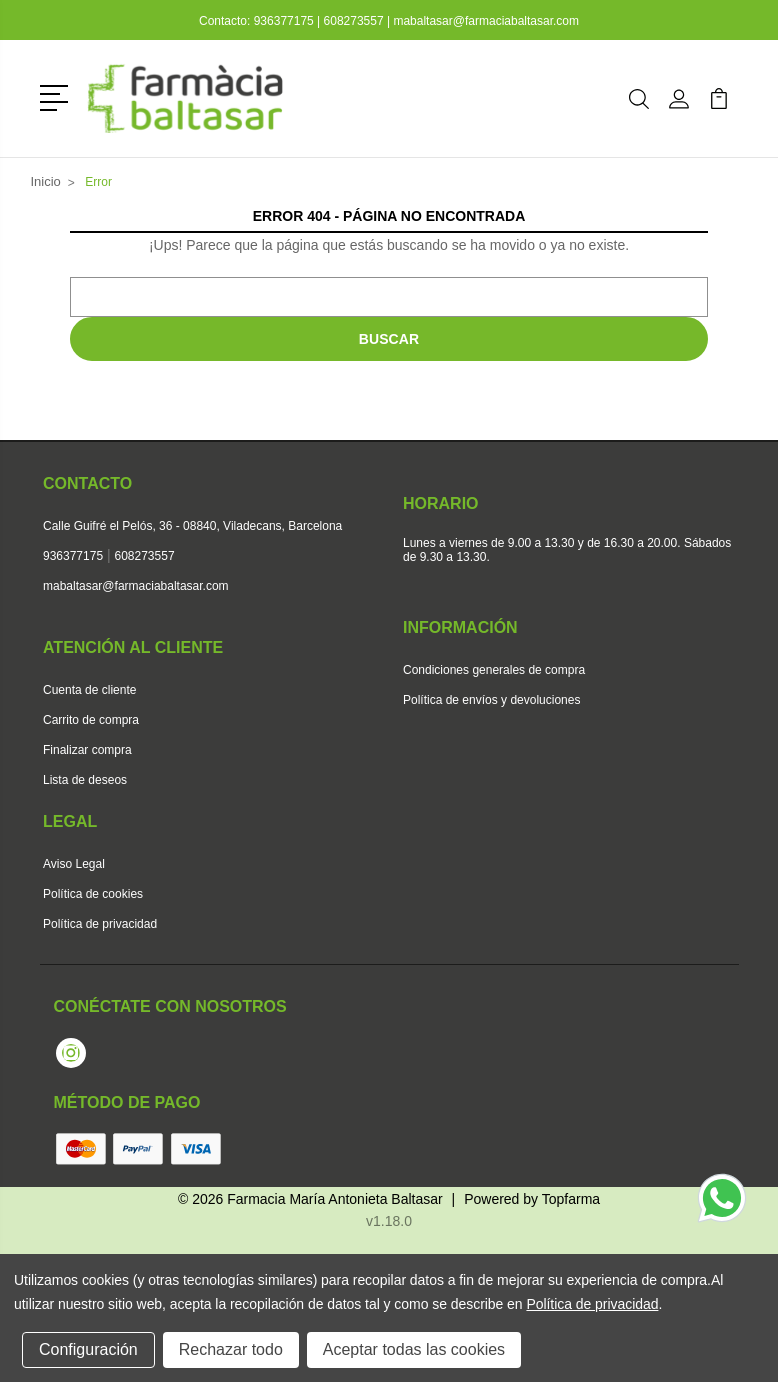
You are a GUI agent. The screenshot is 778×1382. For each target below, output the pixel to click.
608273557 (354, 21)
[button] (57, 96)
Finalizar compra (87, 750)
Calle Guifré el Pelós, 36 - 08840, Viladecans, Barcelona (192, 526)
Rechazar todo (231, 1349)
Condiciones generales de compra (494, 670)
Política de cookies (93, 894)
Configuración (88, 1349)
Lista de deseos (85, 780)
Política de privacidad (100, 924)
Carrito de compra (91, 720)
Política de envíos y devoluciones (491, 700)
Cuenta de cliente (89, 690)
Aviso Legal (74, 864)
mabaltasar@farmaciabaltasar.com (486, 21)
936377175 (285, 21)
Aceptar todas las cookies (414, 1349)
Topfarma (571, 1199)
